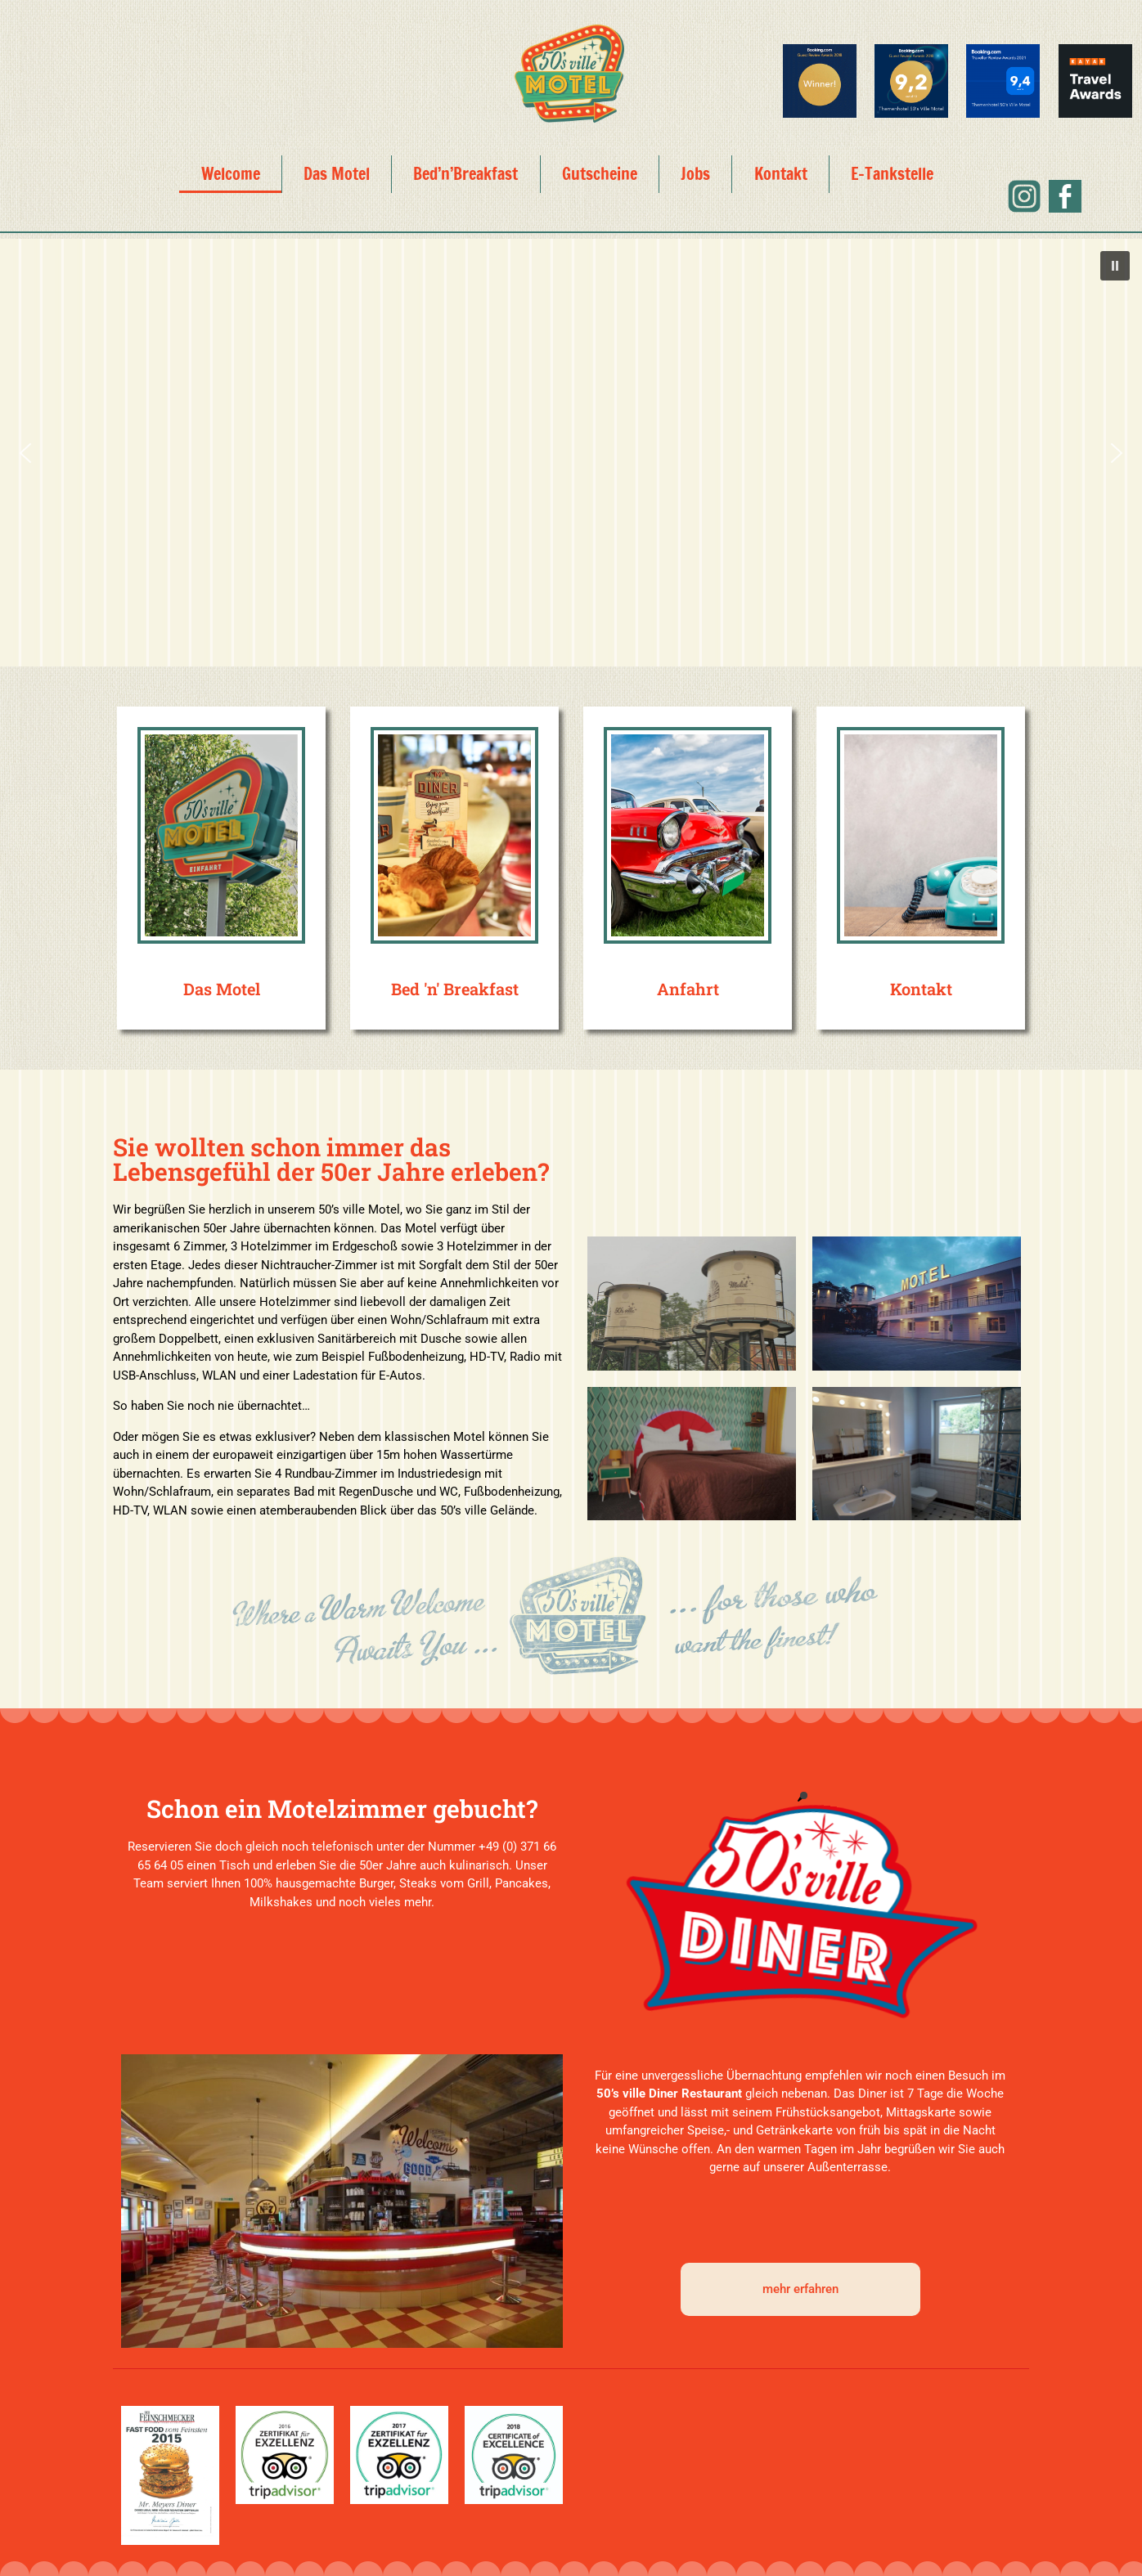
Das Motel (336, 174)
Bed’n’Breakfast (465, 174)
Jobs (695, 174)
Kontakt (780, 174)
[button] (1115, 265)
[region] (571, 453)
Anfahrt (688, 988)
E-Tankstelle (892, 174)
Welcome (230, 174)
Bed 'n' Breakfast (455, 988)
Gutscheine (599, 174)
